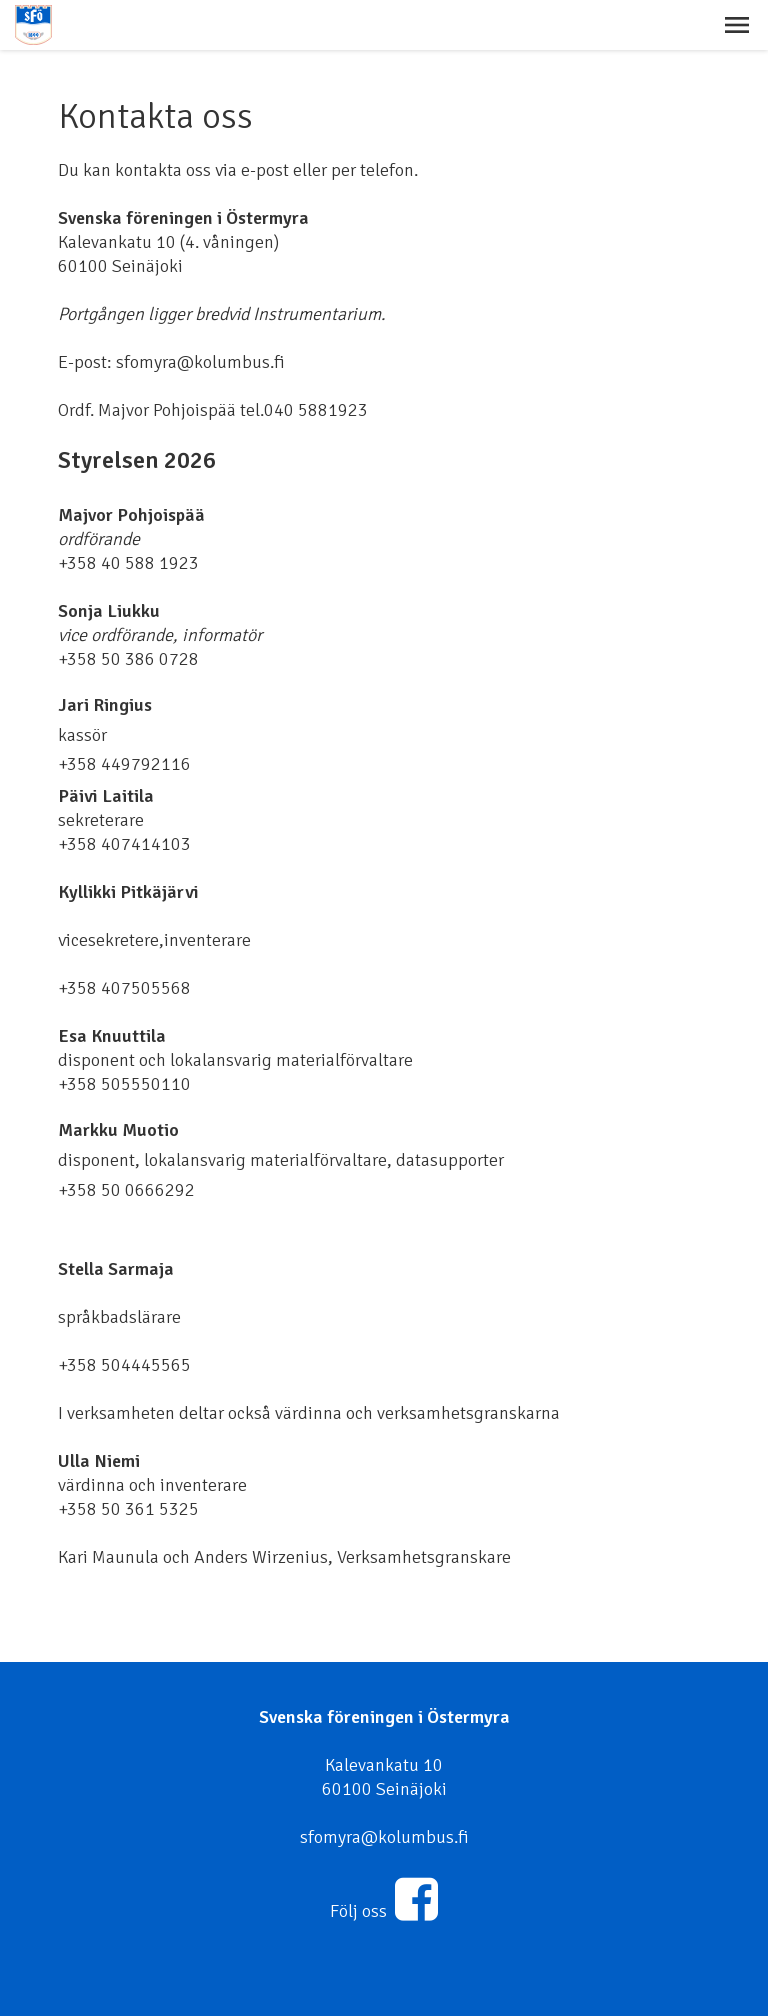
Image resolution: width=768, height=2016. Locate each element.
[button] (737, 25)
